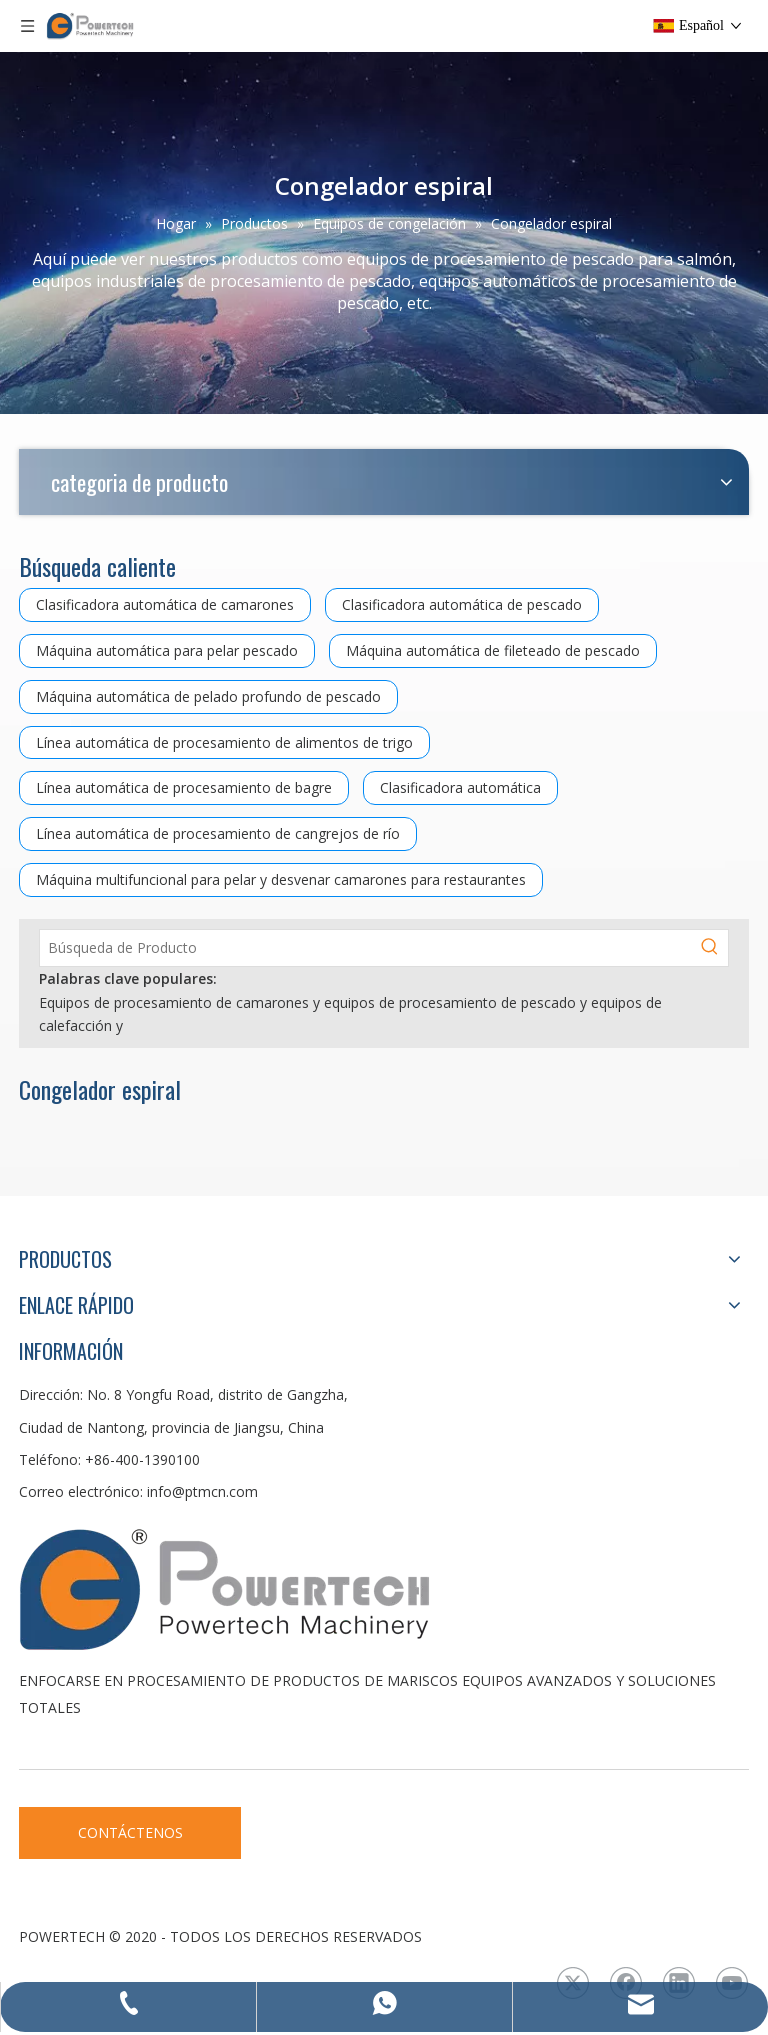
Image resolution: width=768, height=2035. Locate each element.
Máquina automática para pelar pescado (167, 650)
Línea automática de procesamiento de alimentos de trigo (224, 742)
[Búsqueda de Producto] (366, 948)
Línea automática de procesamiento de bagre (184, 787)
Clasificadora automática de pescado (462, 604)
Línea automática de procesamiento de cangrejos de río (218, 833)
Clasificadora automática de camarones (165, 604)
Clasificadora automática (460, 787)
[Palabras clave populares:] (710, 948)
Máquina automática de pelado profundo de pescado (208, 696)
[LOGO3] (299, 1588)
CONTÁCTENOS (130, 1832)
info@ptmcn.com (202, 1491)
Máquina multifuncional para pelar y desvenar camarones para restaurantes (281, 879)
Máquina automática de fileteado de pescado (493, 650)
